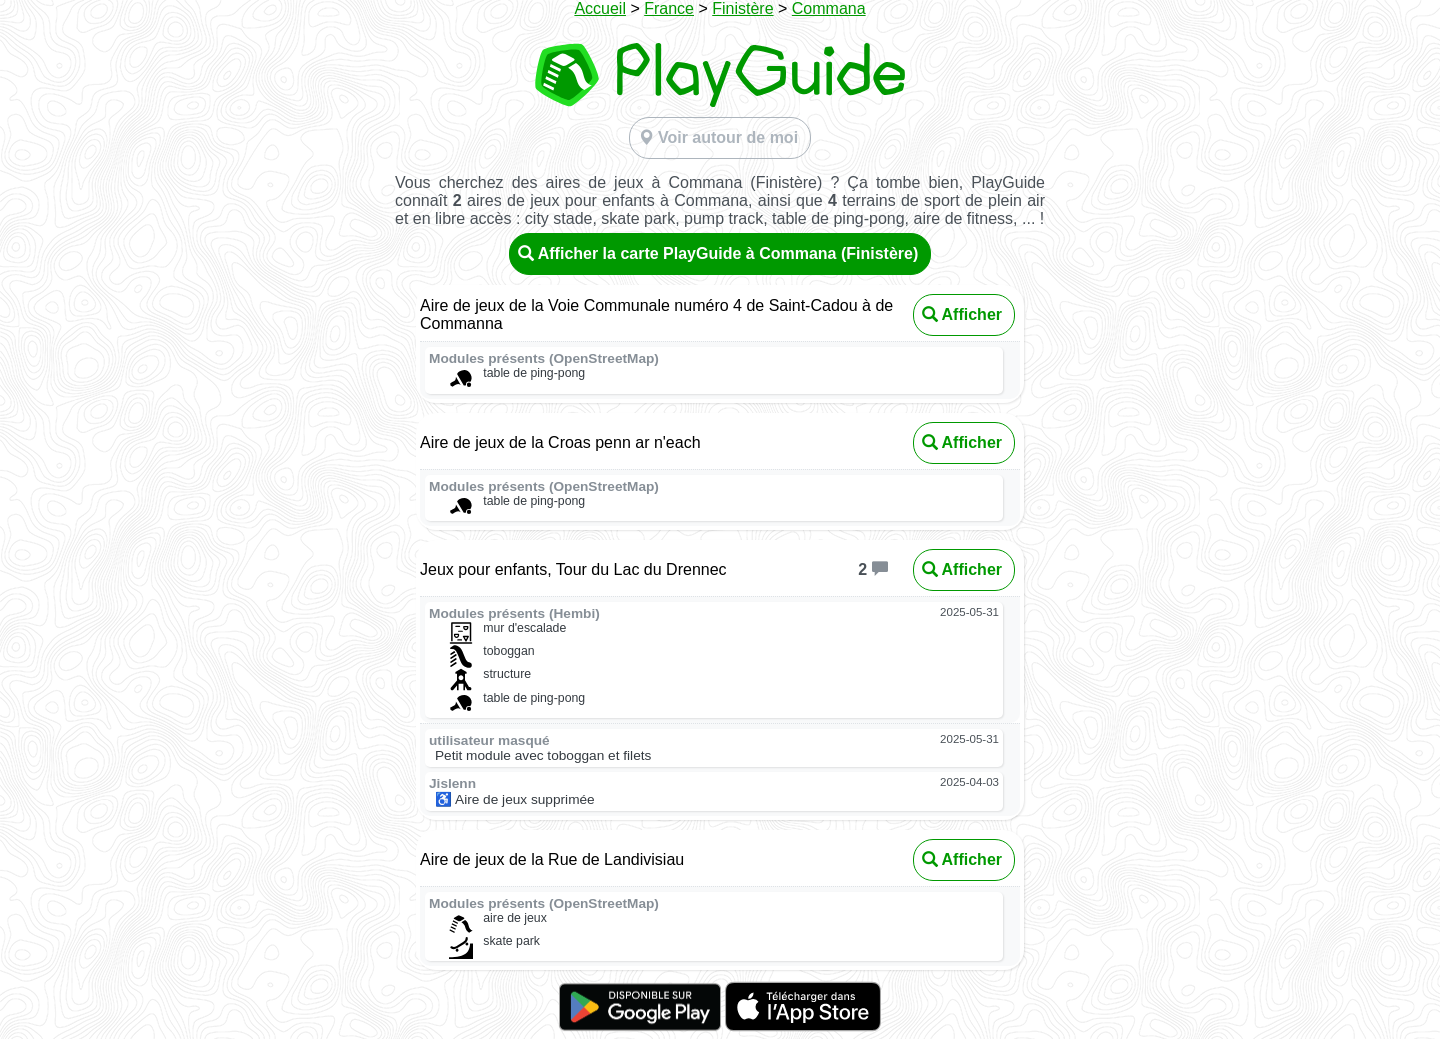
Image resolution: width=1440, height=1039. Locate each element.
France (669, 8)
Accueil (600, 8)
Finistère (742, 8)
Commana (829, 8)
